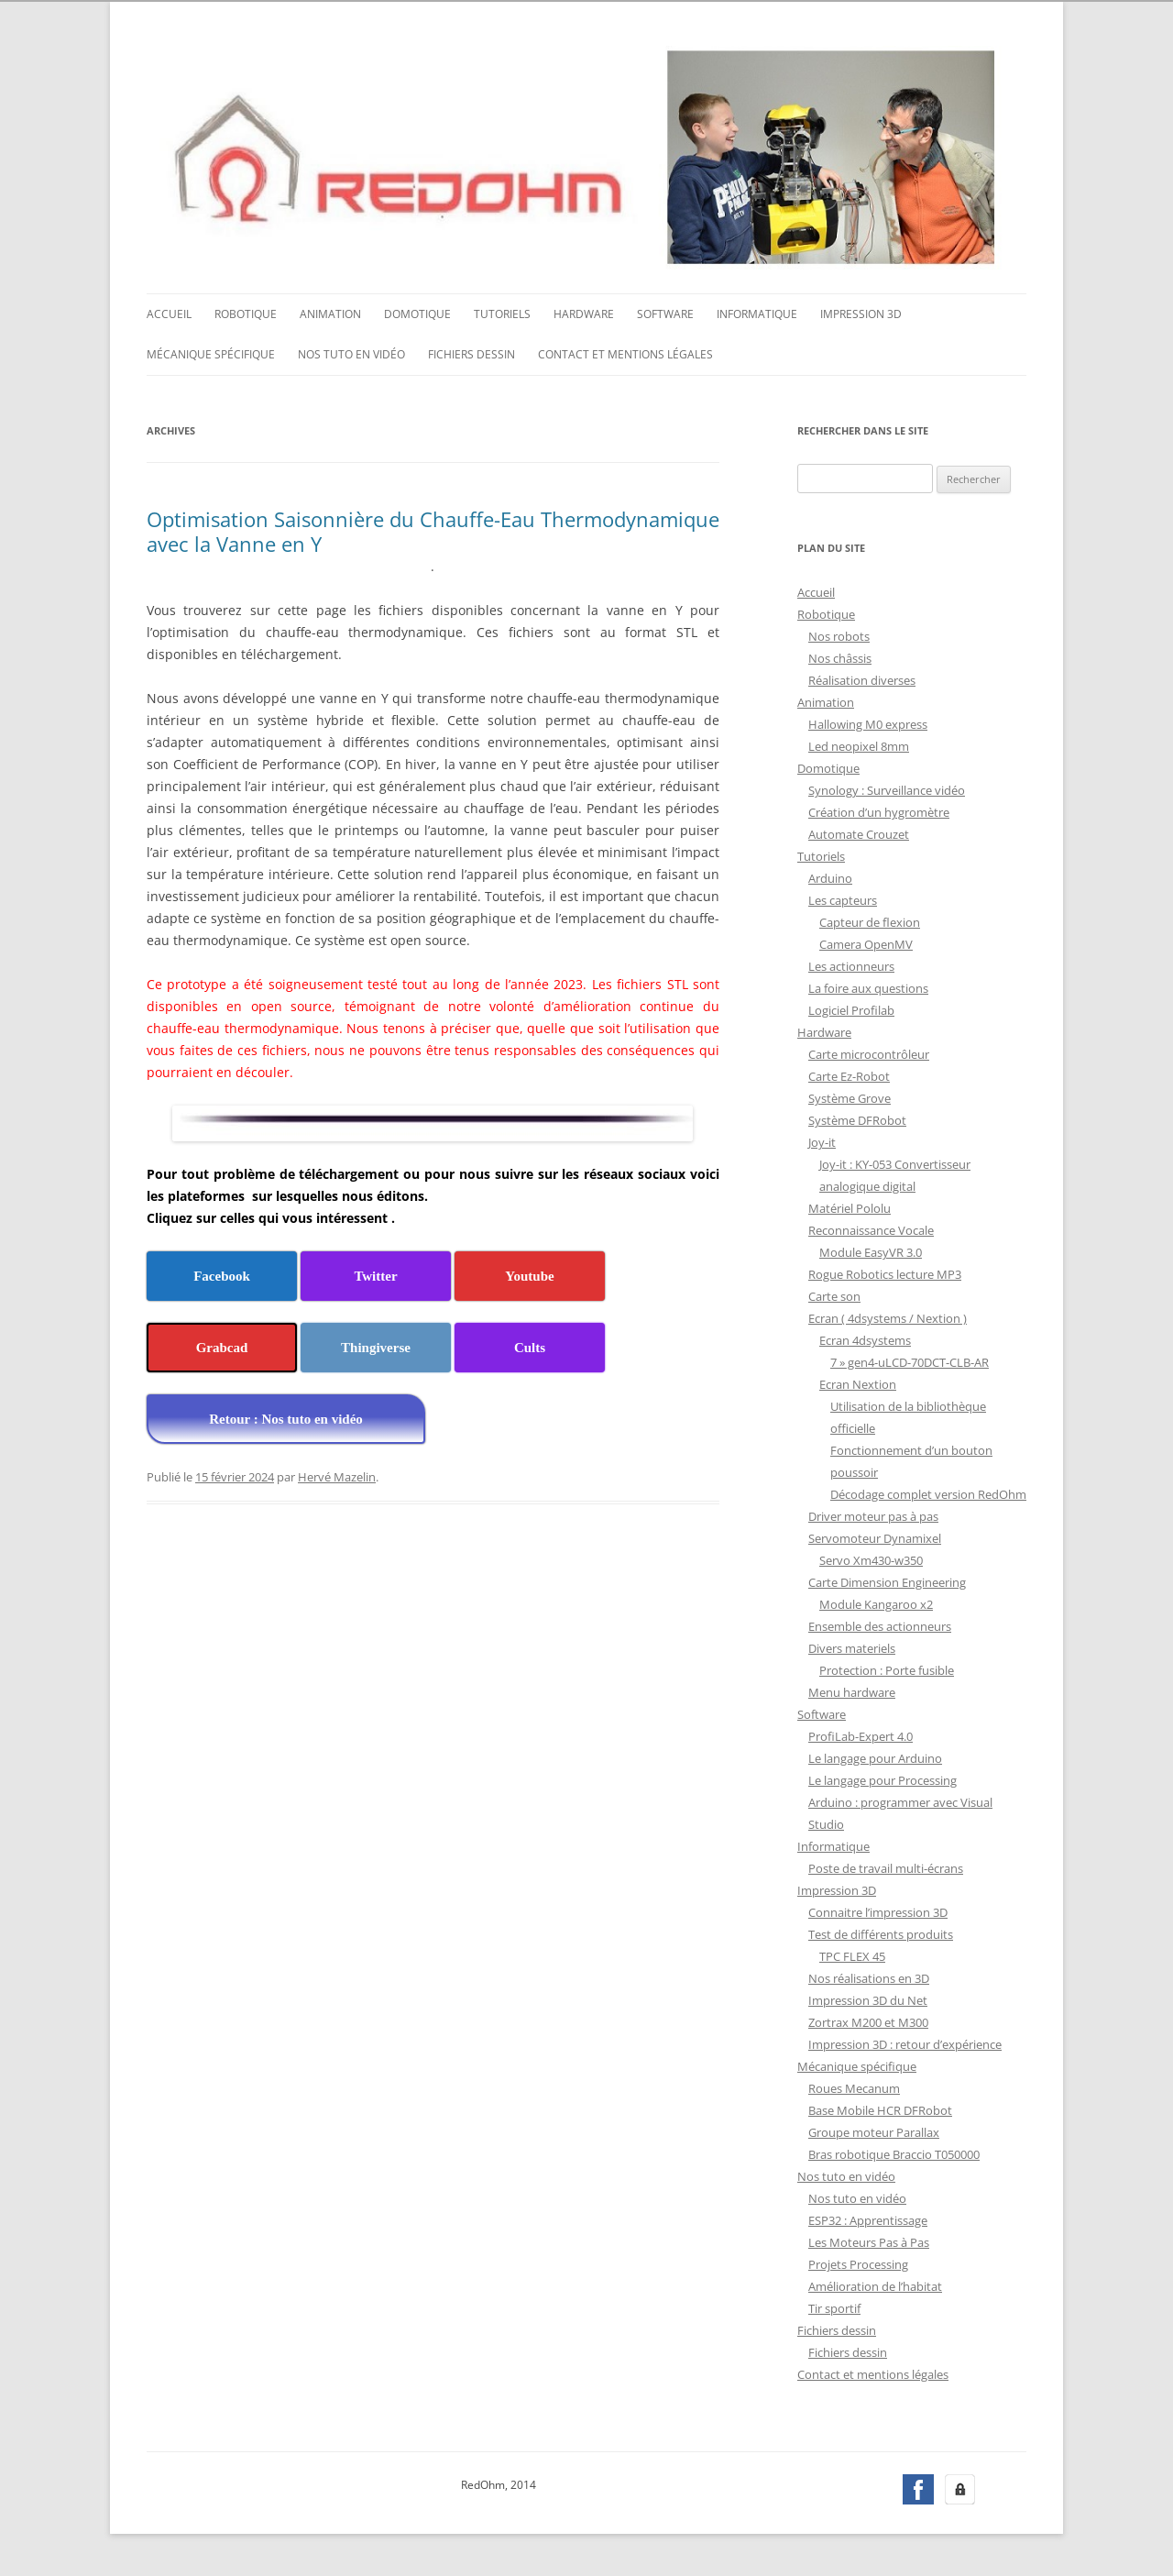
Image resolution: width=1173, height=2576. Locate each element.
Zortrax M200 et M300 (868, 2020)
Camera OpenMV (866, 942)
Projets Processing (858, 2262)
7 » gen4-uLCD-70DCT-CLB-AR (909, 1360)
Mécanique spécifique (211, 352)
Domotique (417, 312)
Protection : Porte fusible (886, 1668)
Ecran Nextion (857, 1382)
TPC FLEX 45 (852, 1954)
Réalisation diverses (861, 678)
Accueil (169, 312)
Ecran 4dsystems (865, 1338)
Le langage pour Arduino (875, 1756)
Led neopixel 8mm (858, 744)
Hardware (584, 312)
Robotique (245, 312)
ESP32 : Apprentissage (867, 2218)
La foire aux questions (868, 986)
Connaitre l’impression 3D (878, 1910)
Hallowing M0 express (867, 722)
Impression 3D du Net (867, 1998)
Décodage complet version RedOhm (928, 1492)
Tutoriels (502, 312)
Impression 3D (861, 312)
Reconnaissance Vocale (871, 1228)
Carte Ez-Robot (849, 1074)
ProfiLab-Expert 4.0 (860, 1734)
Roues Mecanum (854, 2086)
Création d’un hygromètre (878, 810)
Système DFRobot (857, 1118)
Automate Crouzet (858, 832)
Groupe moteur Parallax (873, 2130)
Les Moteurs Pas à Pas (868, 2240)
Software (665, 312)
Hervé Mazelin (337, 1475)
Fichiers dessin (471, 352)
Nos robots (839, 634)
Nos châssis (840, 656)
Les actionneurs (851, 964)
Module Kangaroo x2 (876, 1602)
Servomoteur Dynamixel (874, 1536)
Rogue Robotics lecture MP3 (884, 1272)
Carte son (834, 1294)
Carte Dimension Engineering (887, 1580)
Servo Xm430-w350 (871, 1558)
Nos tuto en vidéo (351, 352)
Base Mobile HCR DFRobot (880, 2108)
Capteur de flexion (869, 920)
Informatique (757, 312)
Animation (330, 312)
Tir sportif (834, 2306)
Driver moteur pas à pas (873, 1514)
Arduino (830, 876)
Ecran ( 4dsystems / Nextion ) (887, 1316)
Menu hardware (851, 1690)
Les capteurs (842, 898)
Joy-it (822, 1140)
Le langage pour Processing (882, 1778)
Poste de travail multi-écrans (885, 1866)
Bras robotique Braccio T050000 (894, 2152)
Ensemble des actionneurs (879, 1624)
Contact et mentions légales (625, 352)
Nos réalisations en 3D (868, 1976)
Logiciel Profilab (851, 1008)
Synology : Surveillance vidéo (886, 788)
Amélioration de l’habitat (875, 2284)
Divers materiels (851, 1646)
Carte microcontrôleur (868, 1052)
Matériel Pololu (849, 1206)
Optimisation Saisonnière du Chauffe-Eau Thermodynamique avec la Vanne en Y (433, 529)
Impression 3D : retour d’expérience (905, 2042)
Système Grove (849, 1096)
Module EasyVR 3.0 (870, 1250)
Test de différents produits (880, 1932)
